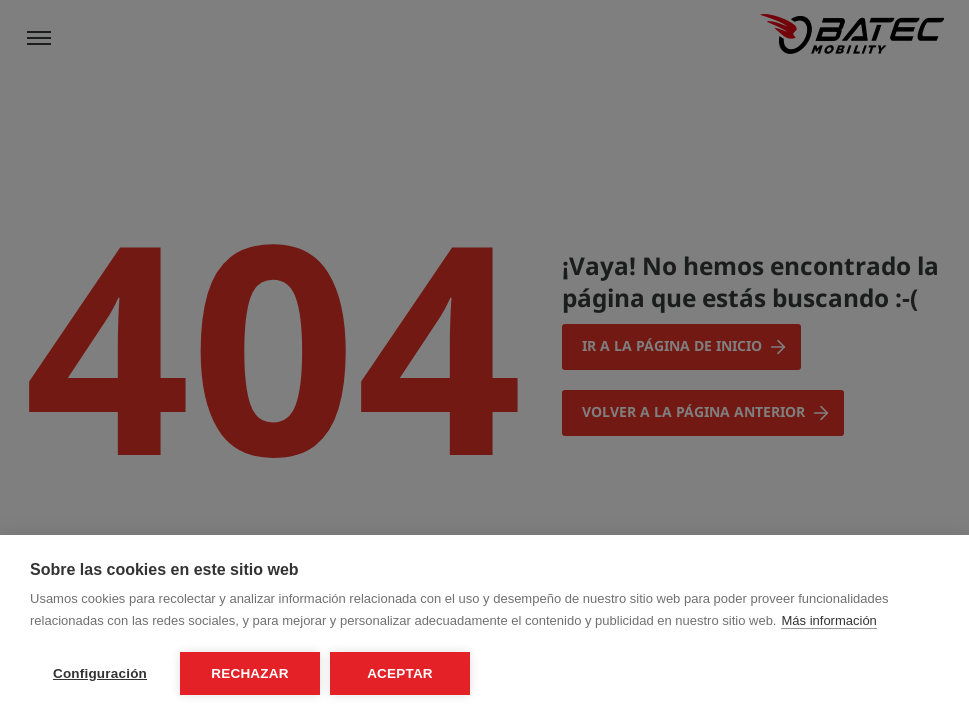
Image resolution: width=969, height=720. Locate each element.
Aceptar (400, 673)
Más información (828, 620)
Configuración (100, 673)
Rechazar (249, 673)
